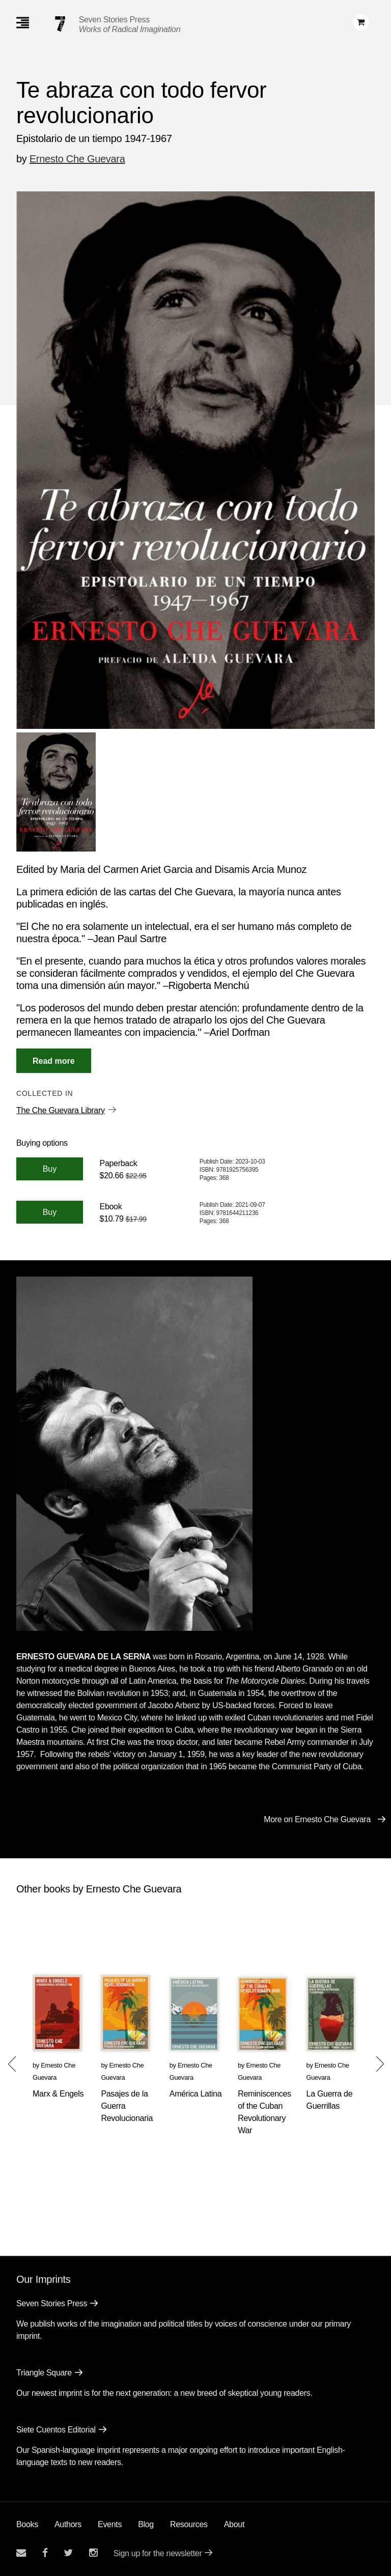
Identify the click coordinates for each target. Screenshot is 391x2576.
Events (110, 2524)
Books (27, 2524)
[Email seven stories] (21, 2553)
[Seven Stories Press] (60, 24)
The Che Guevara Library (60, 1110)
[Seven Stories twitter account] (68, 2553)
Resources (189, 2524)
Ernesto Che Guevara (77, 158)
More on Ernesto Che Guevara (317, 1819)
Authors (67, 2524)
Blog (146, 2524)
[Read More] (53, 1061)
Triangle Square (44, 2372)
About (234, 2524)
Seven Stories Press (114, 19)
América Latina (196, 2093)
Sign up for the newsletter (158, 2553)
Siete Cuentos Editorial (56, 2429)
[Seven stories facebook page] (45, 2553)
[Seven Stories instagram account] (93, 2553)
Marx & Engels (58, 2093)
